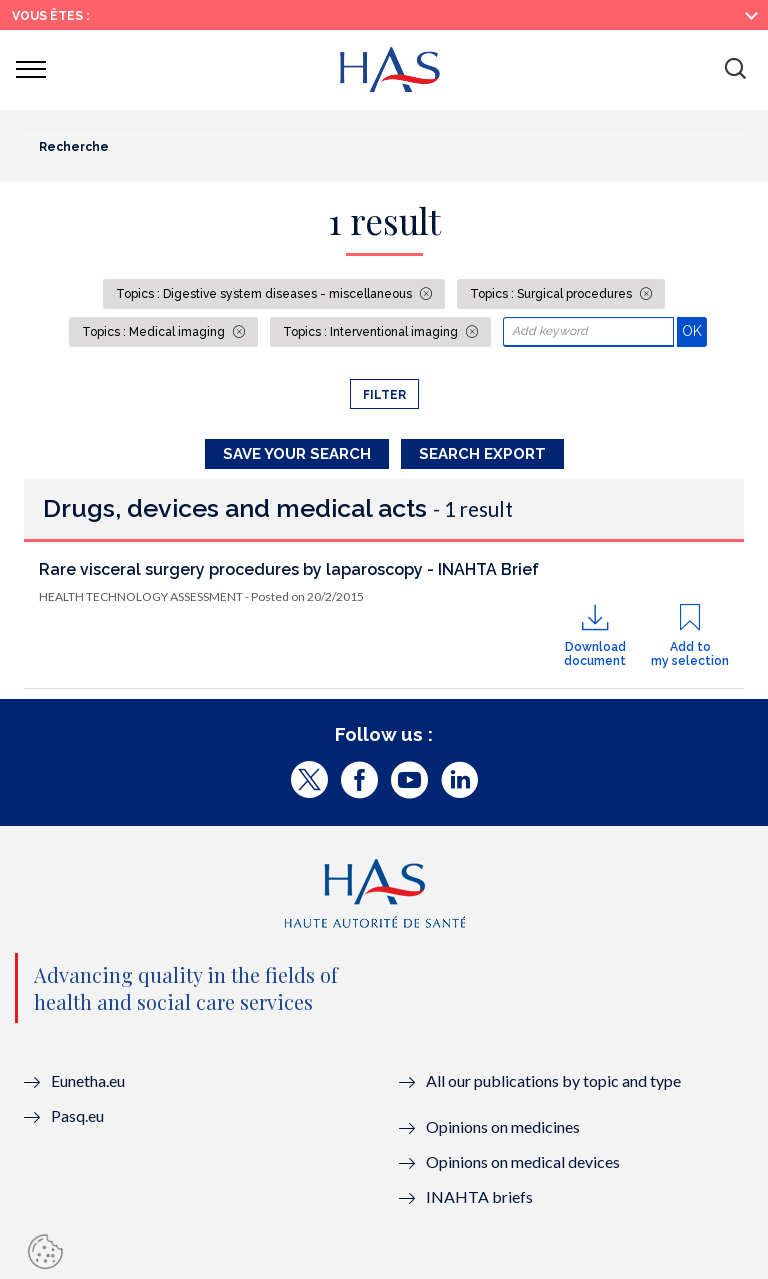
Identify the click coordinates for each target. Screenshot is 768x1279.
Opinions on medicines (503, 1126)
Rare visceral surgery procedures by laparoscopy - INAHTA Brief (289, 569)
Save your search (297, 454)
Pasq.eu (77, 1115)
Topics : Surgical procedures (552, 294)
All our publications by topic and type (553, 1080)
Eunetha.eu (88, 1080)
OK (694, 330)
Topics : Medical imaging (155, 332)
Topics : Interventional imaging (372, 332)
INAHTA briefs (479, 1196)
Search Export (482, 454)
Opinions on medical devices (523, 1161)
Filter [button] (384, 395)
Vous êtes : (50, 16)
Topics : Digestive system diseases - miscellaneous (265, 294)
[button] (735, 70)
